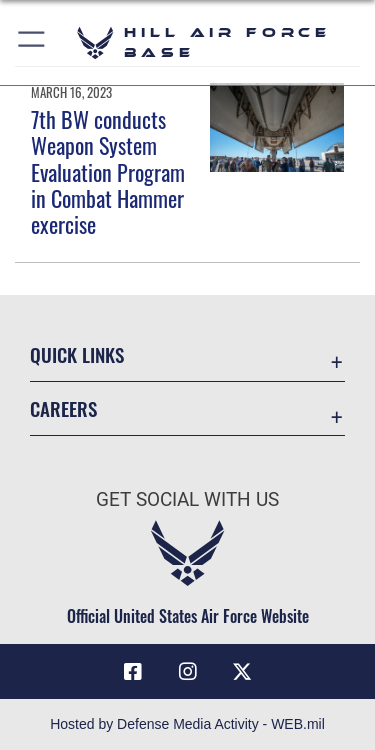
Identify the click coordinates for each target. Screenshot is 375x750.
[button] (32, 42)
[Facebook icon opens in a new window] (133, 672)
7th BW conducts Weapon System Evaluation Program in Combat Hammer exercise (108, 172)
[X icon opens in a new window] (242, 672)
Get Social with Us (187, 499)
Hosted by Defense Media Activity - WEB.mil (187, 724)
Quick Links (77, 354)
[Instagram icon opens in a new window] (188, 672)
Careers (63, 408)
